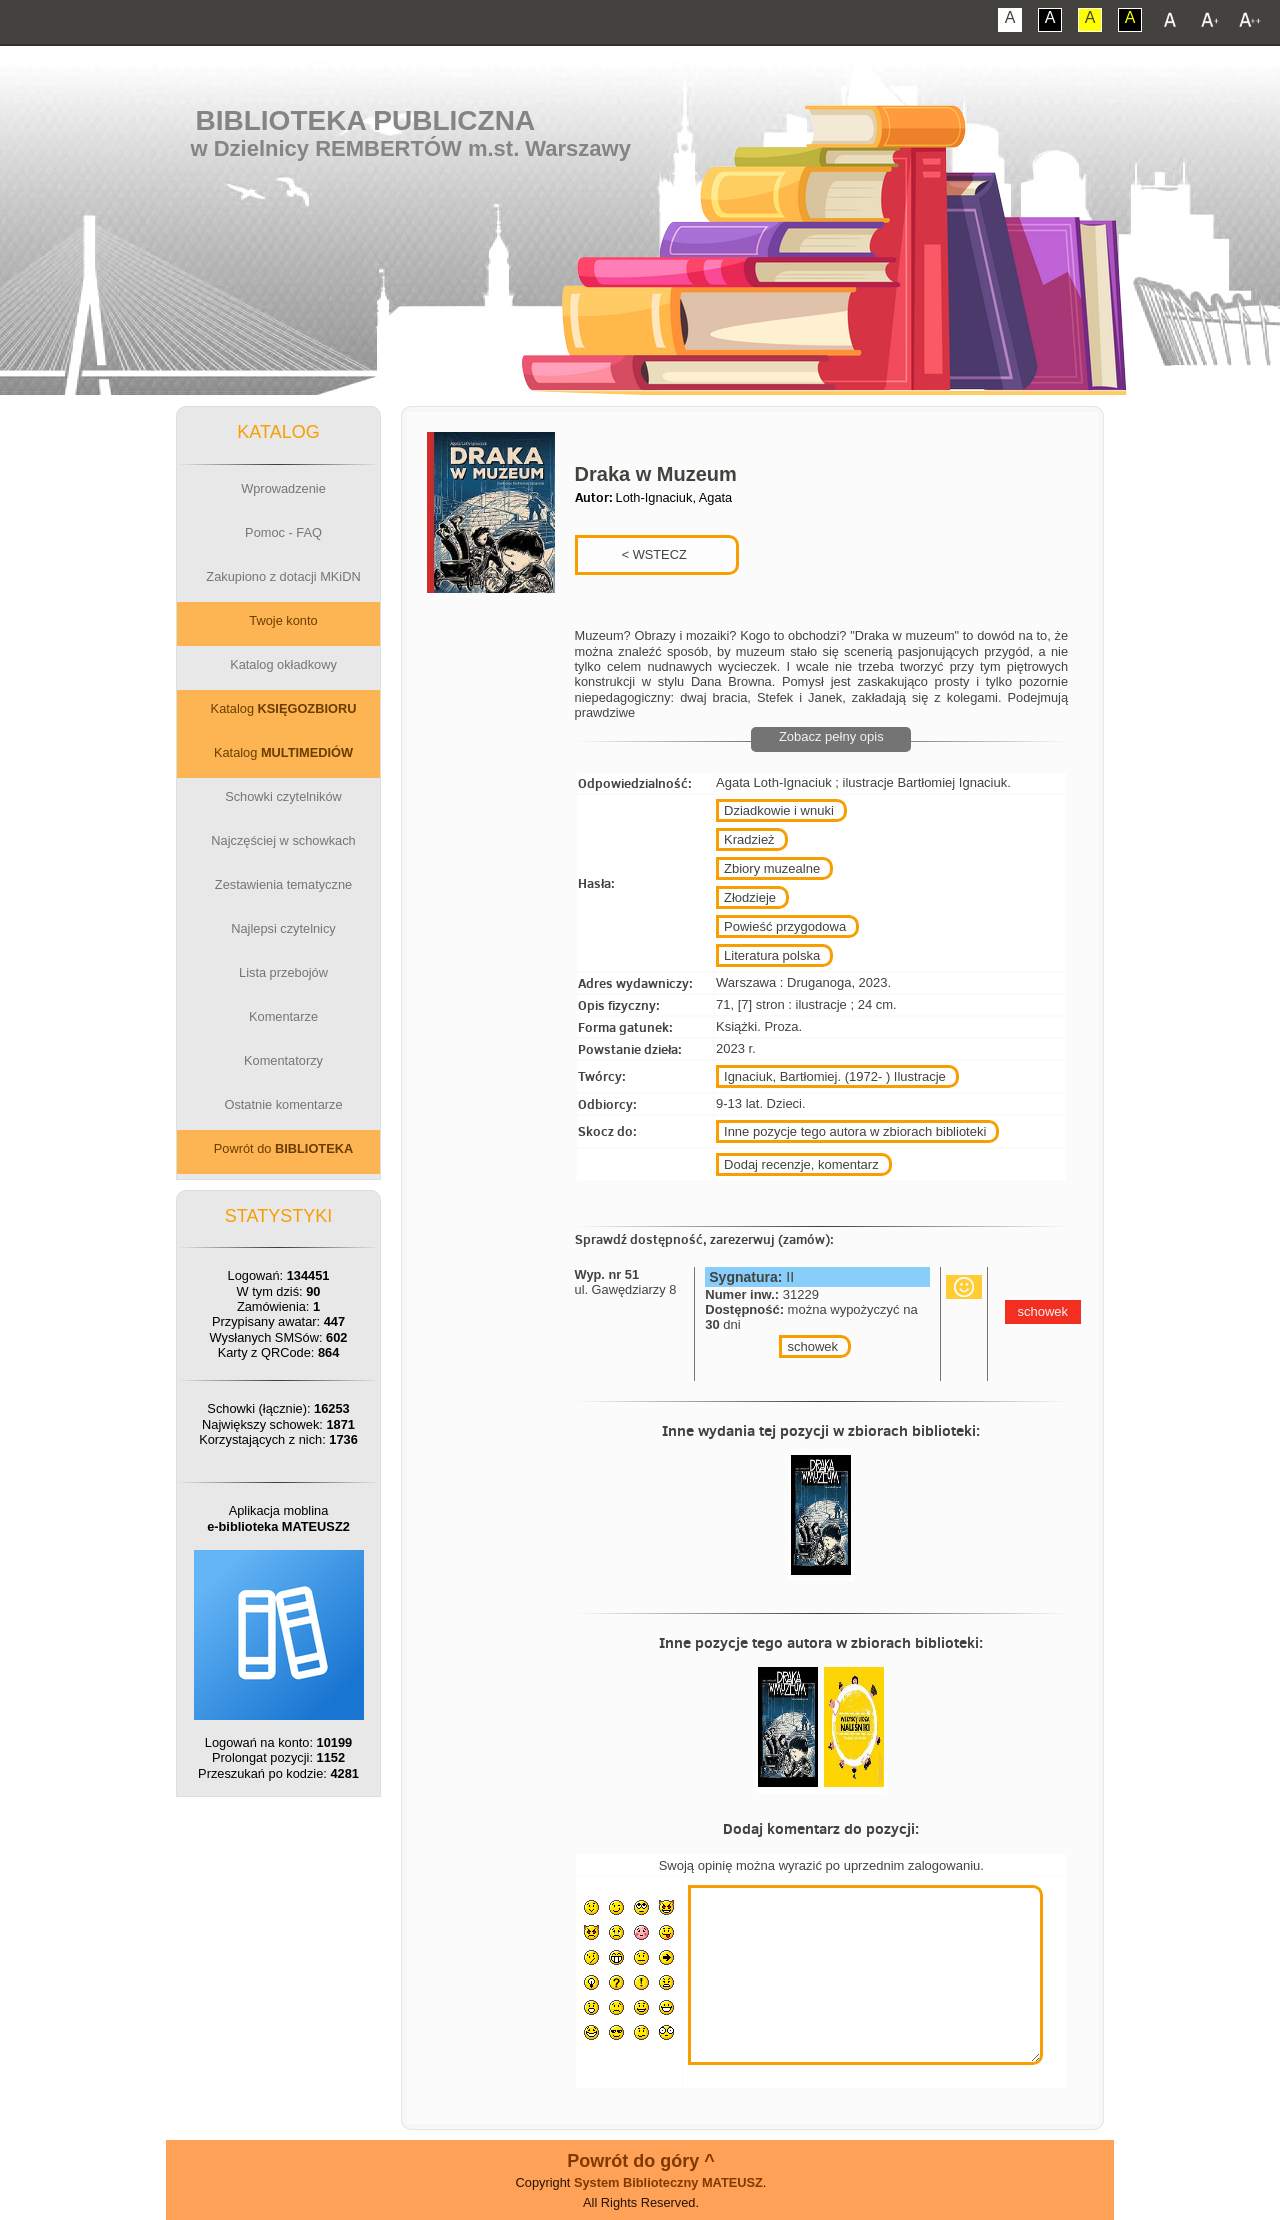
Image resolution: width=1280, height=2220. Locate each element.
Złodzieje (750, 897)
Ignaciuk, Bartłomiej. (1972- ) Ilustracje (835, 1076)
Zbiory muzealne (772, 868)
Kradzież (749, 839)
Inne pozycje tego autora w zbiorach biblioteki (855, 1131)
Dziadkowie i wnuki (779, 810)
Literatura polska (772, 955)
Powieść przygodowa (785, 926)
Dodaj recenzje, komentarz (801, 1164)
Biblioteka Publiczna (366, 120)
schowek (812, 1346)
